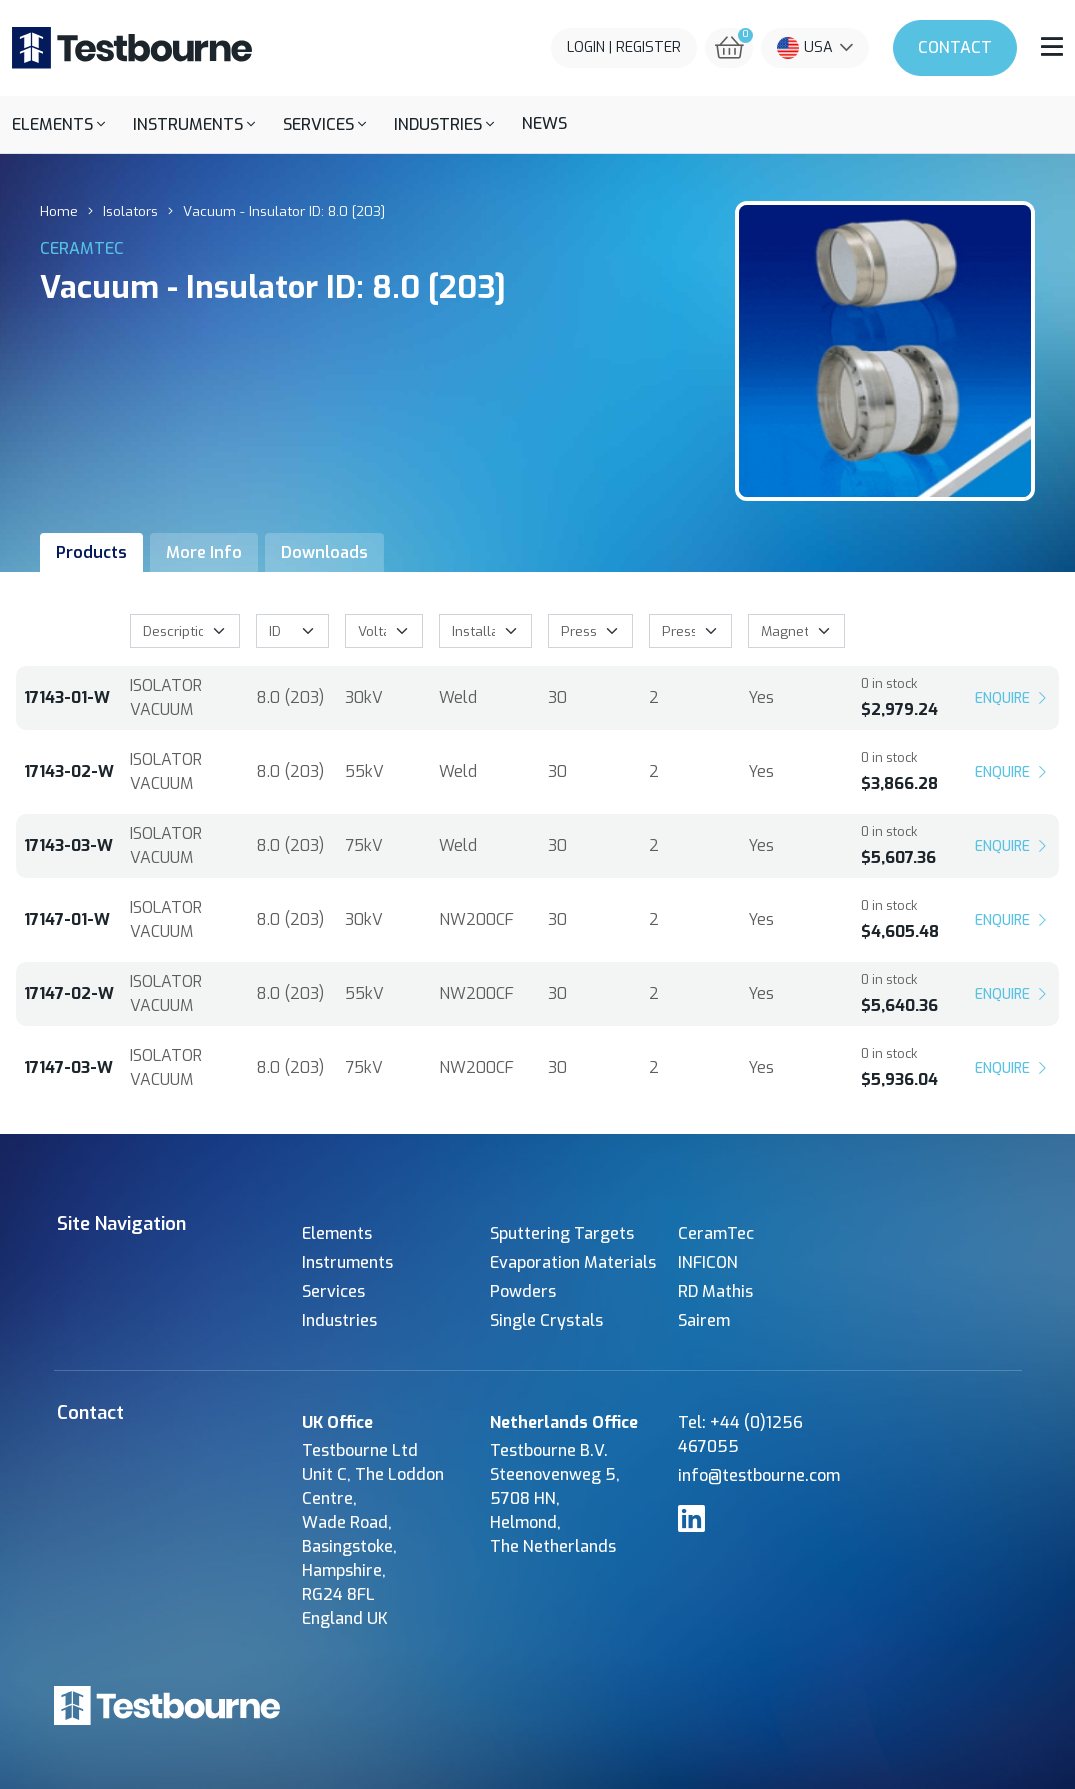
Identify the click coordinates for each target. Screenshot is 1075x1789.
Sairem (704, 1320)
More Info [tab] (204, 552)
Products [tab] (91, 552)
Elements (337, 1233)
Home (59, 211)
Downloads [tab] (324, 552)
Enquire (1013, 698)
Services (333, 1291)
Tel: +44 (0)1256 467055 (740, 1434)
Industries (339, 1320)
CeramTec (716, 1233)
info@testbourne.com (759, 1475)
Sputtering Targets (562, 1233)
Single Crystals (546, 1320)
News (544, 123)
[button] (58, 124)
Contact (955, 47)
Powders (523, 1291)
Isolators (130, 211)
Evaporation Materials (573, 1262)
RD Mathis (715, 1291)
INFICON (708, 1262)
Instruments (347, 1262)
